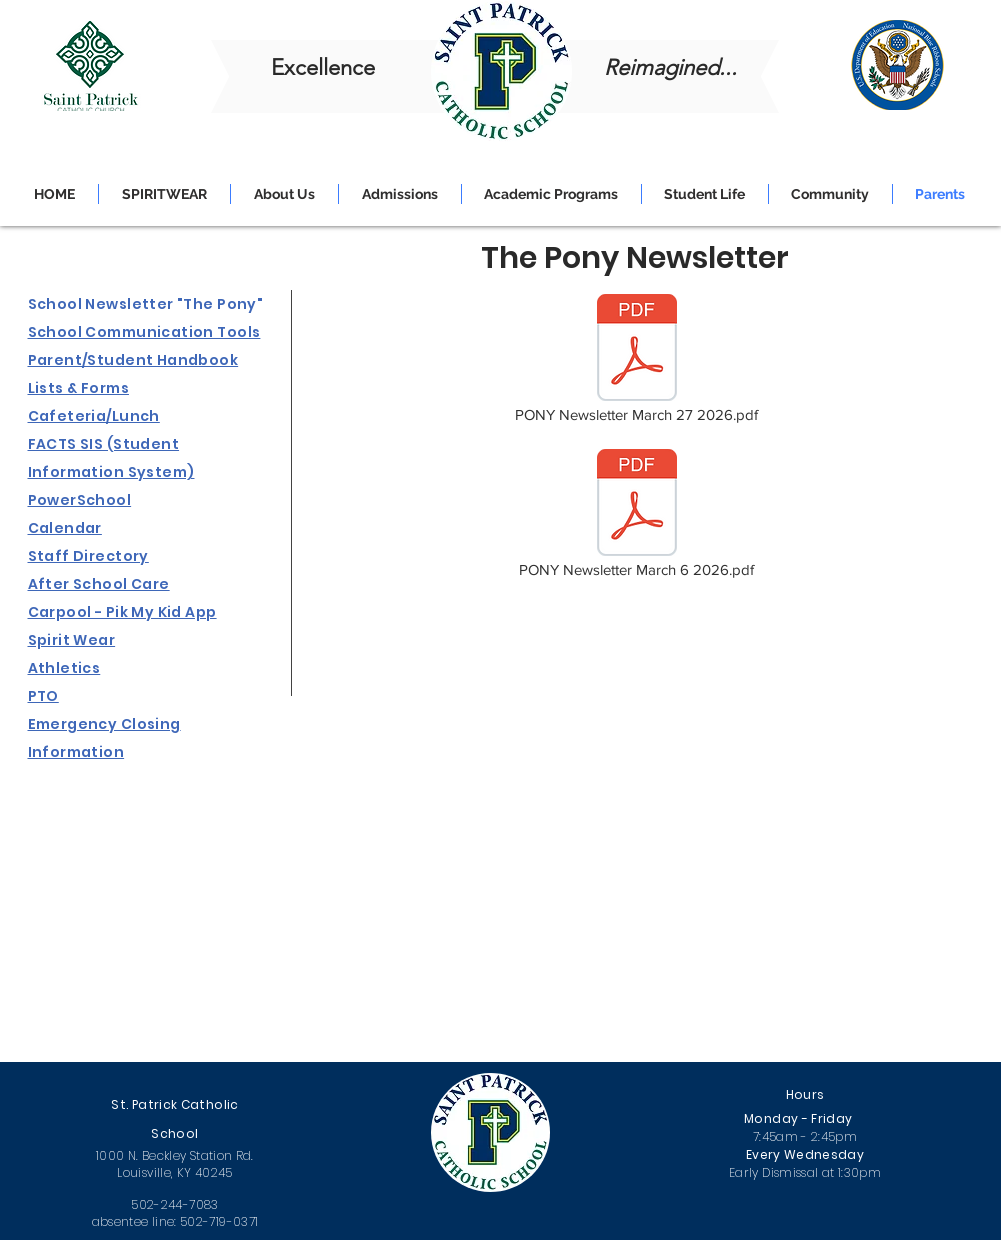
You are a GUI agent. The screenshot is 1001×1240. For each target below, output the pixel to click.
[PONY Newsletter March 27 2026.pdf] (637, 360)
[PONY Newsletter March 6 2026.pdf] (637, 515)
